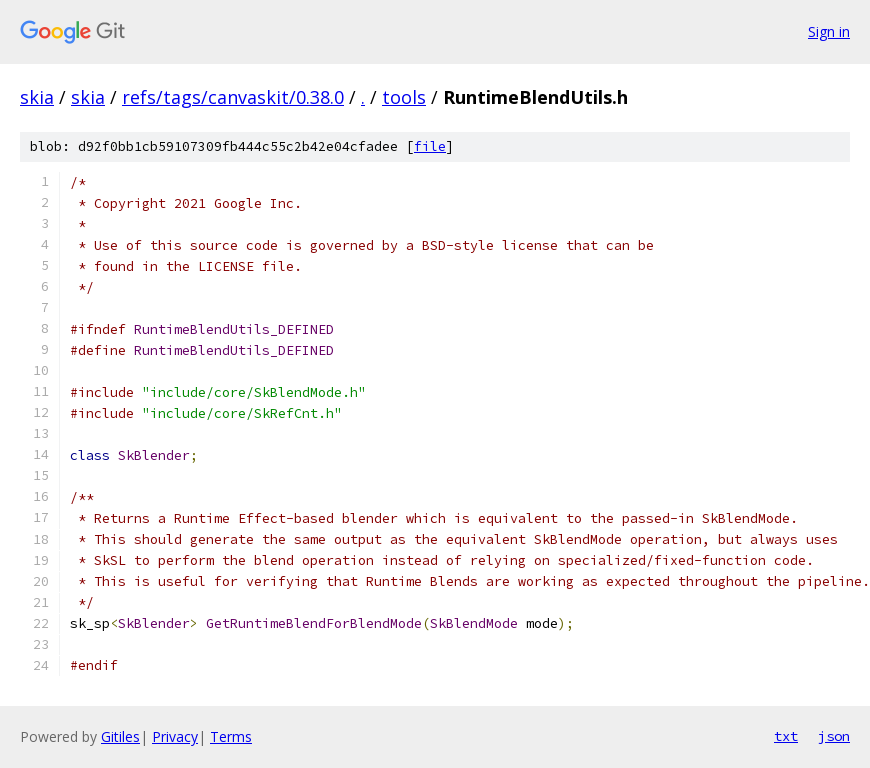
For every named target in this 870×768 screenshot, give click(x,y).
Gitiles (120, 736)
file (430, 146)
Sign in (829, 31)
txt (786, 736)
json (834, 736)
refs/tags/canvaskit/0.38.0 (233, 97)
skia (37, 97)
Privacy (175, 736)
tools (404, 97)
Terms (231, 736)
